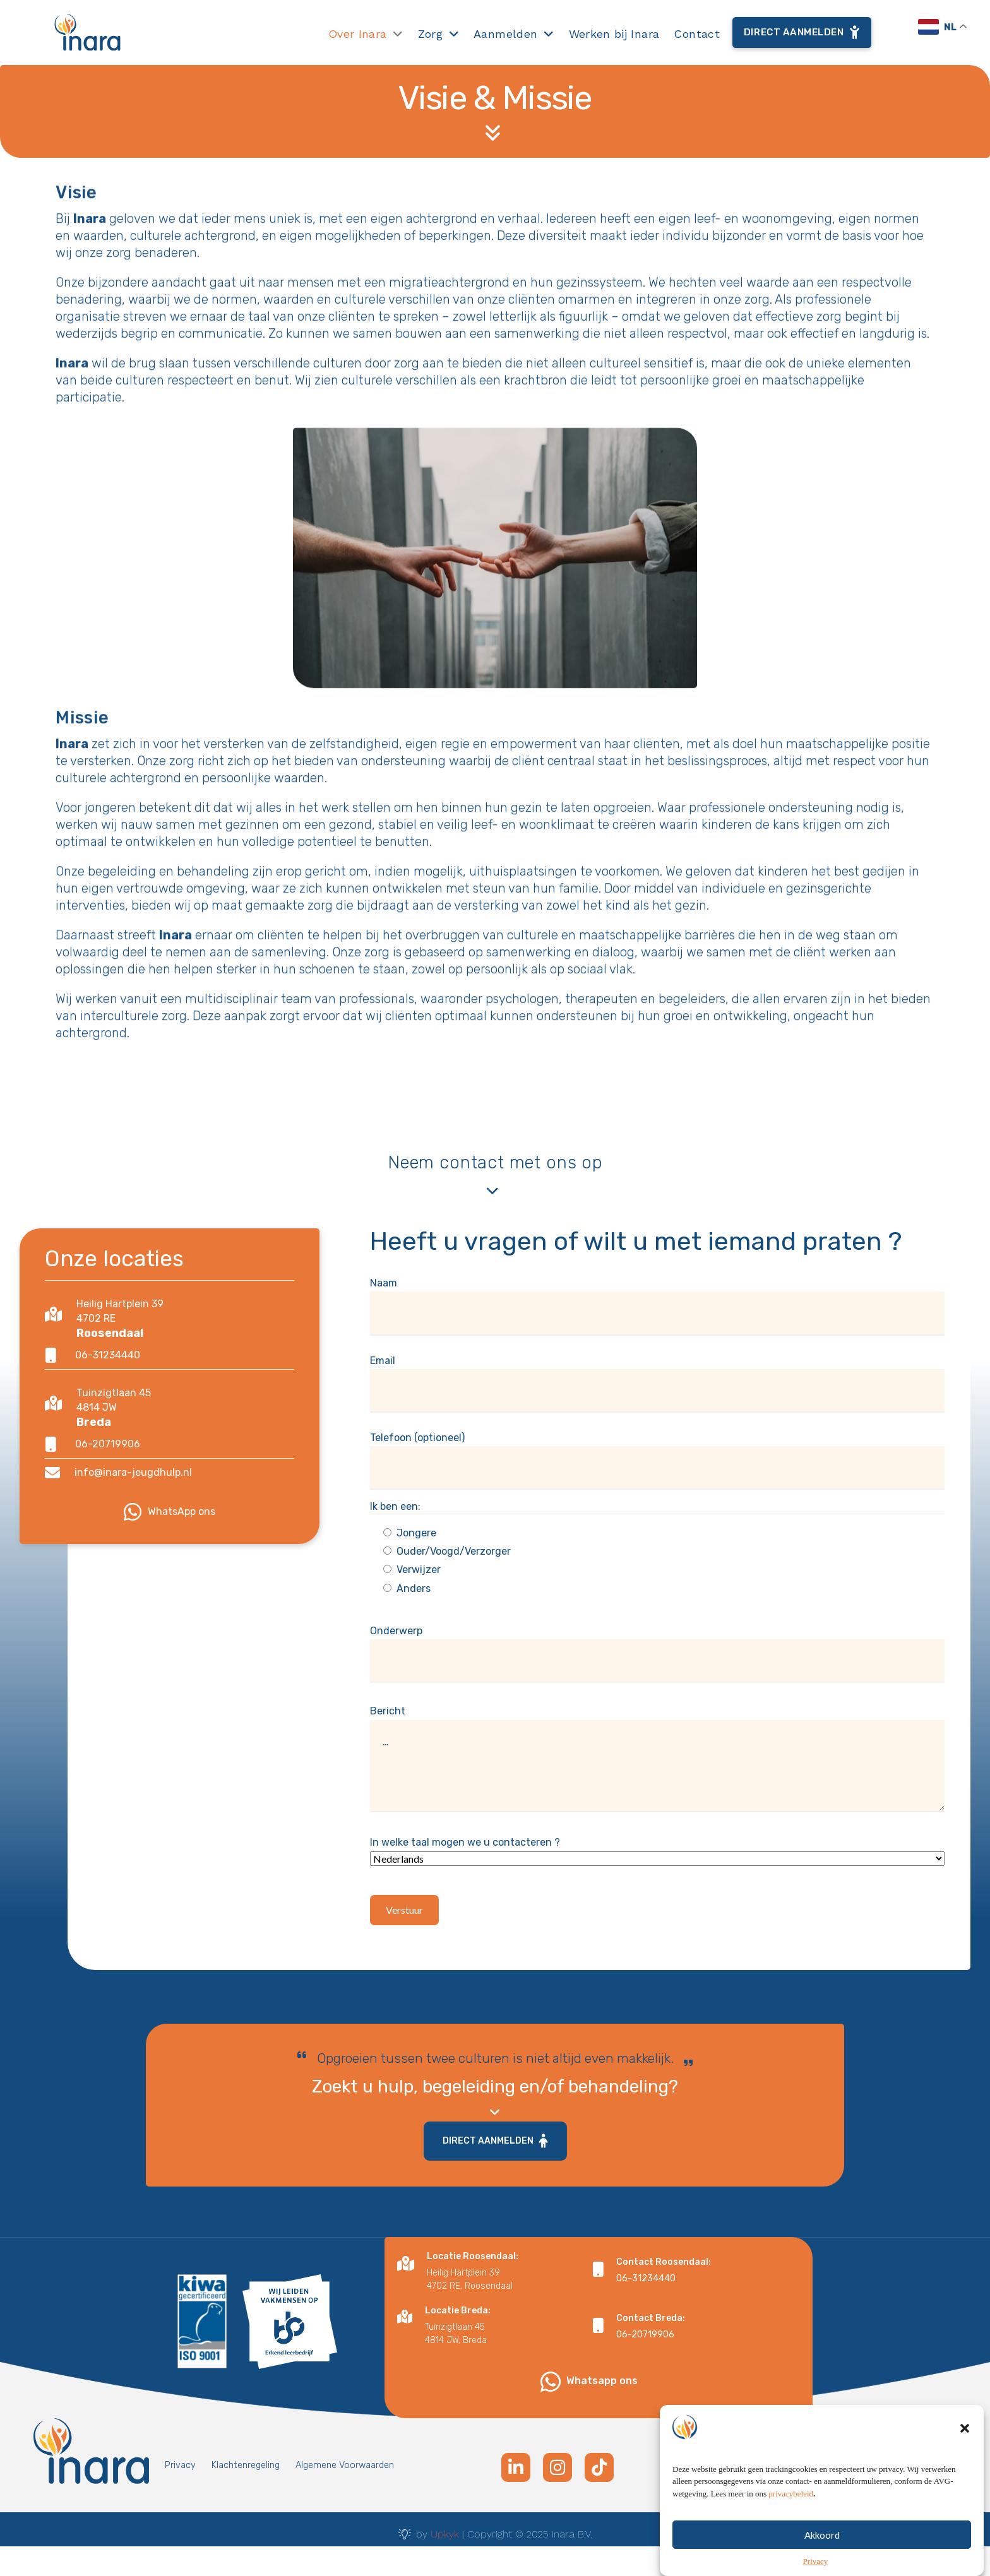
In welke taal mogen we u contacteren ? (657, 1859)
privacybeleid (790, 2524)
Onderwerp (657, 1646)
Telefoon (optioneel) (657, 1453)
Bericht (657, 1762)
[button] (964, 2459)
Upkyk (445, 2534)
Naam (657, 1298)
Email (657, 1376)
